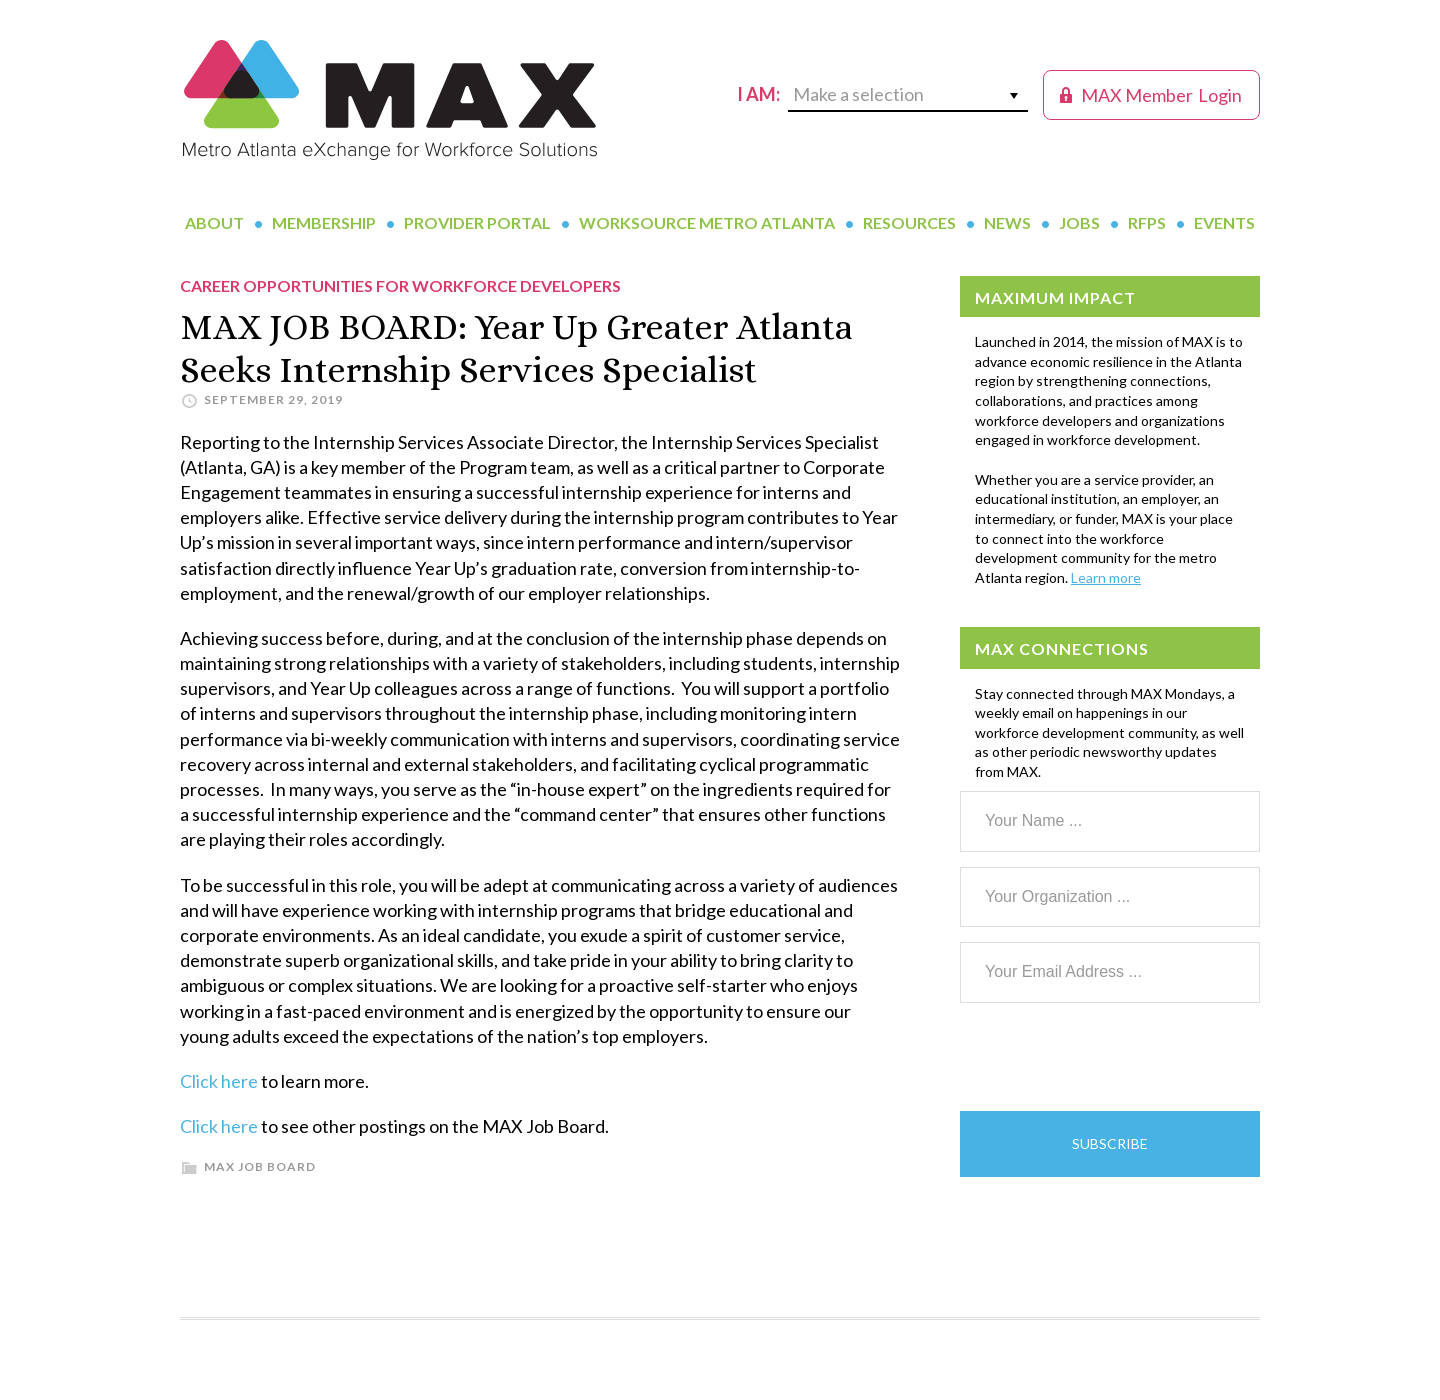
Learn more (1106, 577)
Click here (219, 1081)
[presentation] (1112, 1057)
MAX (390, 100)
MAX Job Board (260, 1166)
